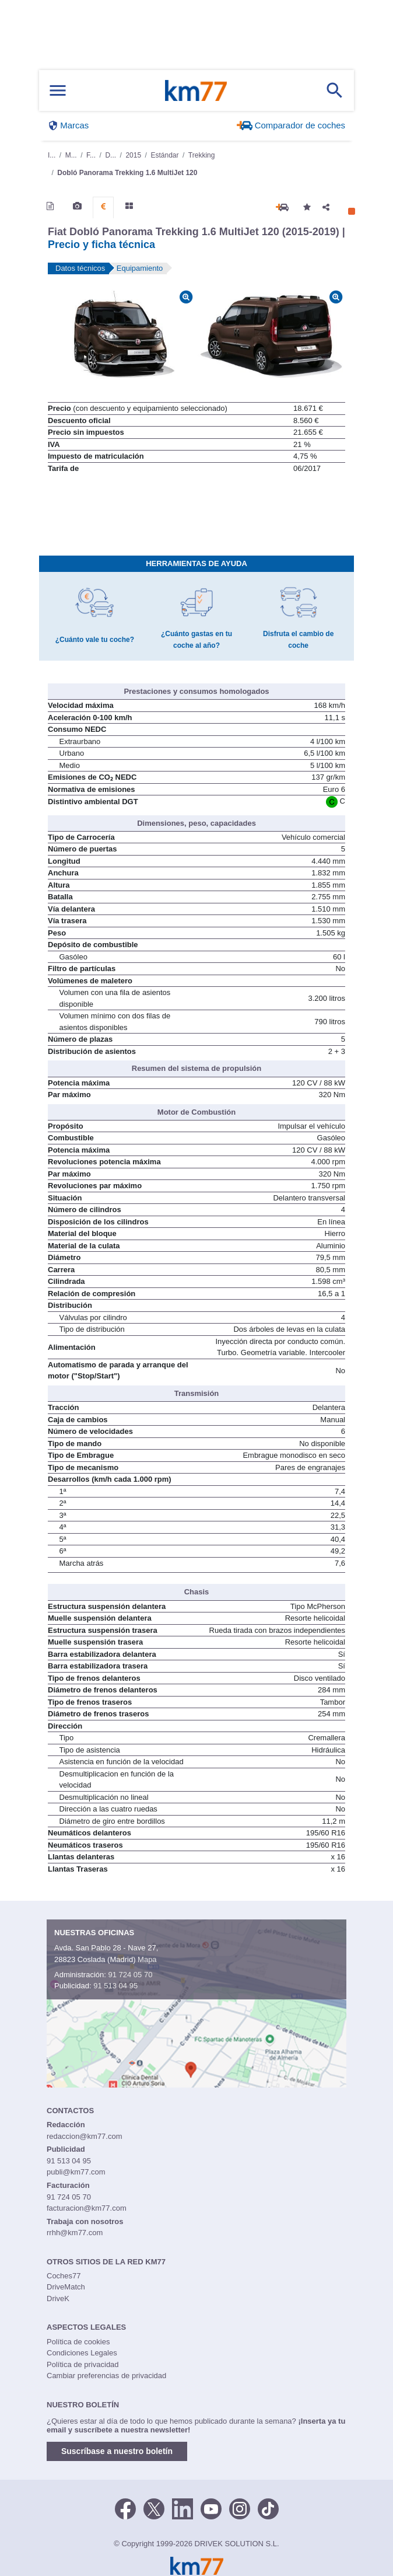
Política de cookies (78, 2324)
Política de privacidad (83, 2347)
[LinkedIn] (182, 2490)
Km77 (195, 90)
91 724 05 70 (130, 1957)
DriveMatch (66, 2269)
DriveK (58, 2281)
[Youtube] (211, 2490)
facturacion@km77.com (87, 2190)
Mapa (147, 1942)
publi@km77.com (76, 2154)
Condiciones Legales (82, 2335)
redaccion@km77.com (84, 2118)
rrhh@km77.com (75, 2215)
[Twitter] (153, 2490)
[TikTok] (268, 2490)
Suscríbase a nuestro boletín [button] (117, 2433)
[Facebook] (125, 2490)
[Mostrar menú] (57, 91)
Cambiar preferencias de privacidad (106, 2358)
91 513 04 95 (115, 1968)
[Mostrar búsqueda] (334, 90)
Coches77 (64, 2258)
